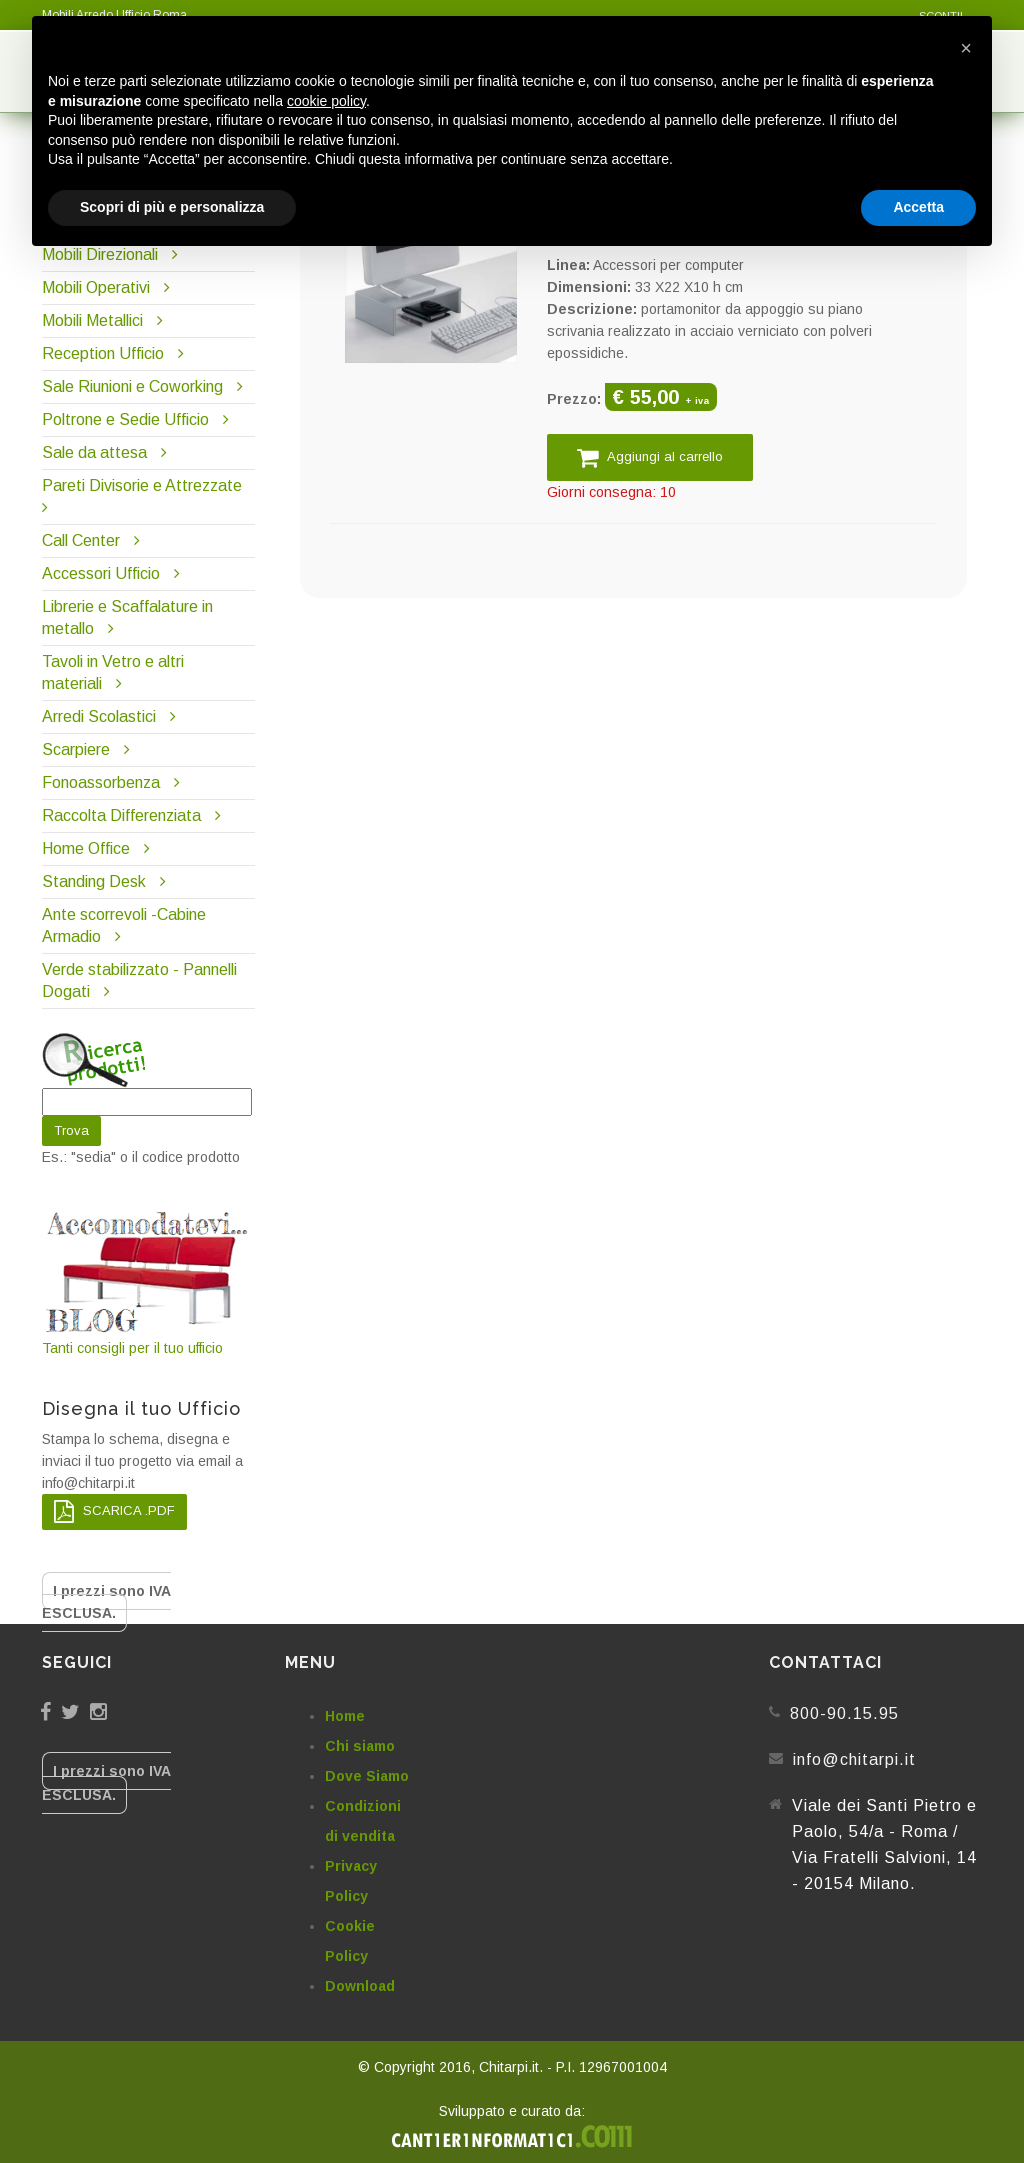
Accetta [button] (918, 207)
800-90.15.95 (844, 1713)
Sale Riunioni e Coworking (132, 386)
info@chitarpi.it (854, 1759)
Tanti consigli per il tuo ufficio (148, 1281)
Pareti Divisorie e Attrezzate (142, 485)
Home (345, 1716)
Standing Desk (94, 881)
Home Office (86, 848)
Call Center (81, 540)
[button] (966, 48)
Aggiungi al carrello (650, 457)
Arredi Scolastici (99, 716)
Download (360, 1986)
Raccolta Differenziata (121, 815)
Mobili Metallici (92, 320)
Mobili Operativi (96, 287)
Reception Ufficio (103, 353)
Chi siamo (360, 1746)
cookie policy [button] (326, 101)
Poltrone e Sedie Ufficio (125, 419)
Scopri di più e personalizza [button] (172, 207)
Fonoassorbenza (101, 782)
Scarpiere (78, 749)
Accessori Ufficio (101, 573)
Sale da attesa (94, 452)
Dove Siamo (367, 1776)
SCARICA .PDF (114, 1511)
